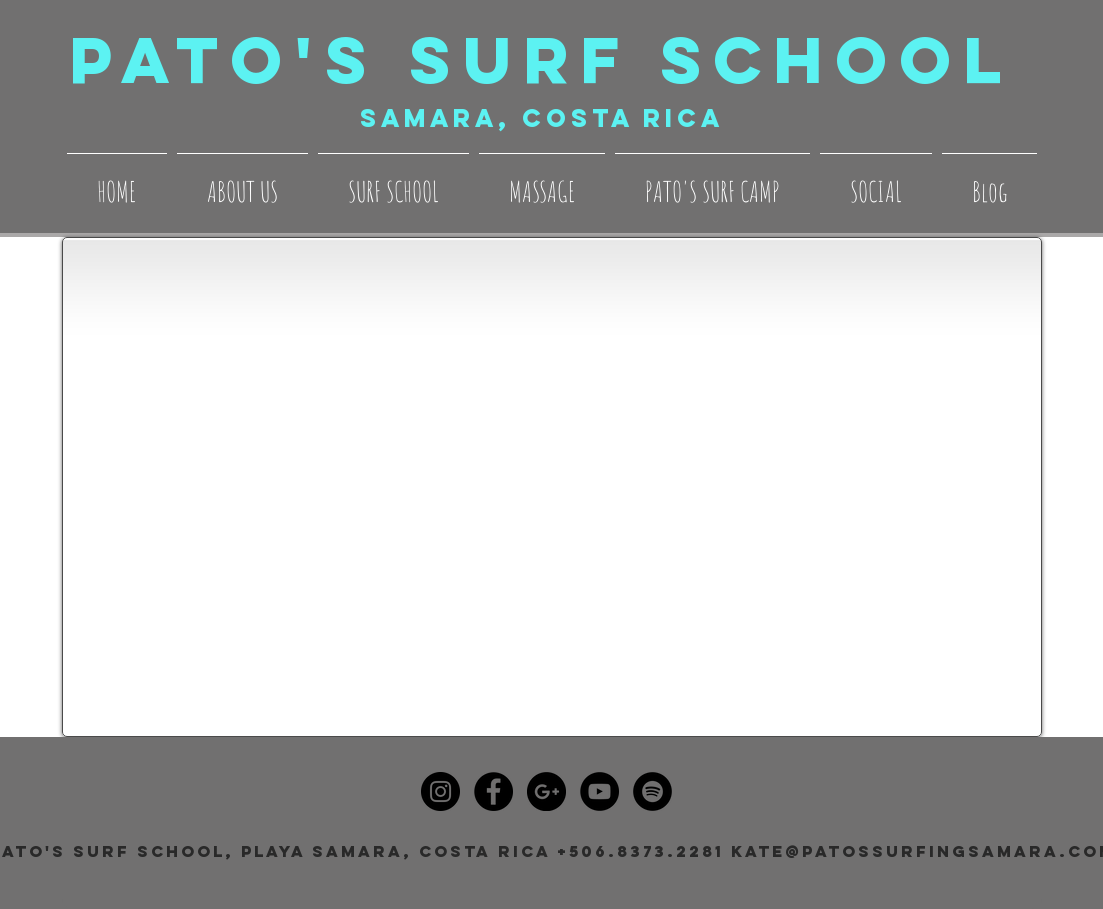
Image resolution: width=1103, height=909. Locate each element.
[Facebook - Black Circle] (493, 791)
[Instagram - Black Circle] (440, 791)
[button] (242, 183)
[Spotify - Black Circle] (652, 791)
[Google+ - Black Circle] (546, 791)
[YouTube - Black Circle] (599, 791)
